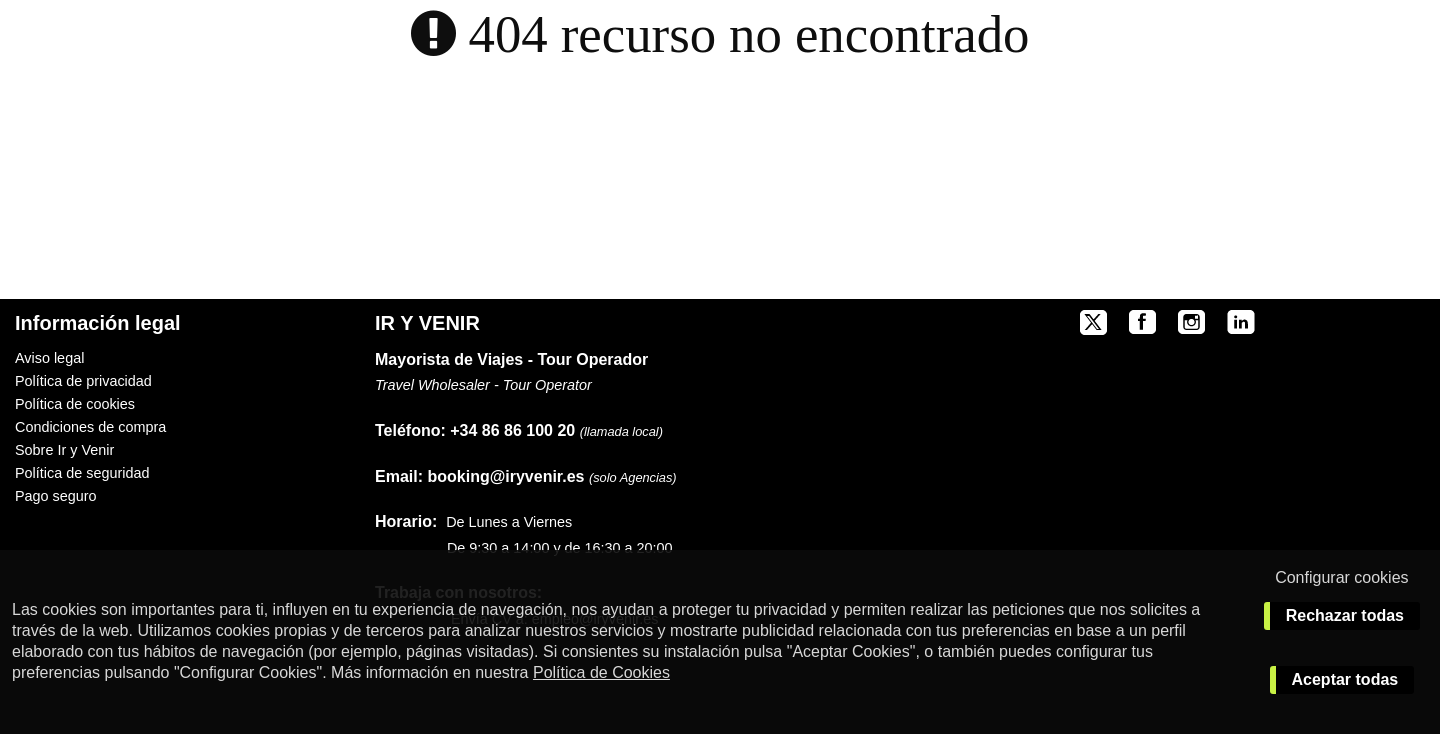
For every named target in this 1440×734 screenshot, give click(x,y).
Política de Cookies (601, 672)
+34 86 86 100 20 (512, 430)
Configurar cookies (1341, 577)
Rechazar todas (1345, 615)
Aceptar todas (1345, 679)
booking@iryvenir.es (479, 476)
